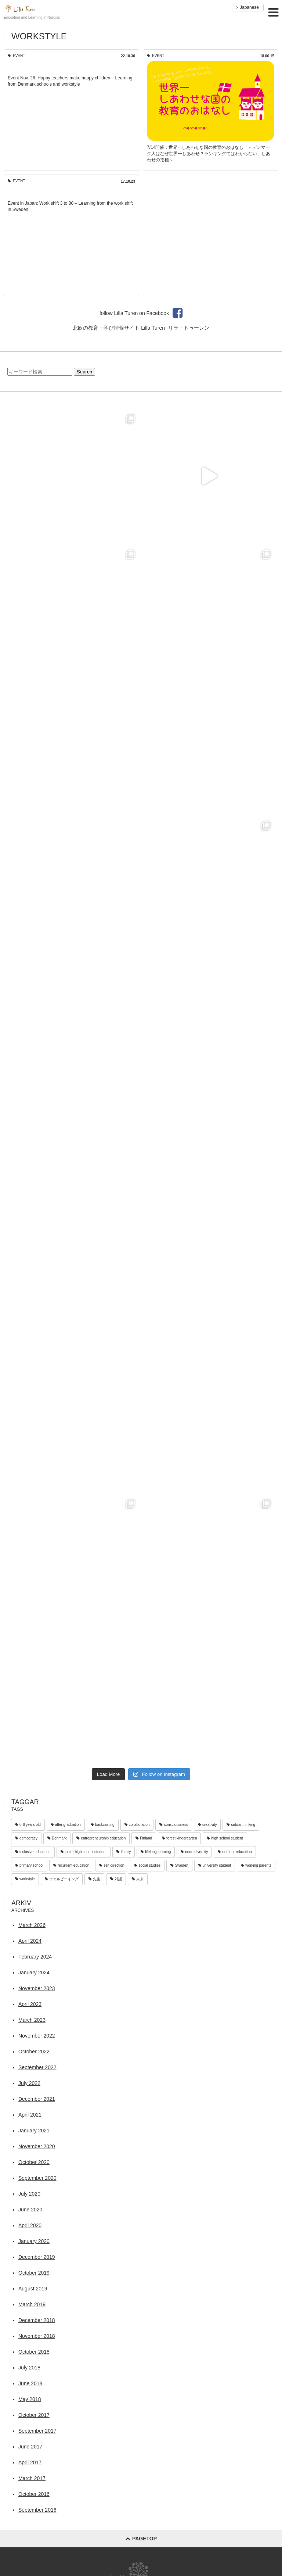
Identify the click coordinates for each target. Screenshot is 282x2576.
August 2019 (32, 2289)
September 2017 (37, 2431)
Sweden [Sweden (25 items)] (179, 1865)
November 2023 (36, 1988)
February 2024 (35, 1957)
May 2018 (29, 2399)
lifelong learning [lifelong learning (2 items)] (156, 1852)
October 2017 (34, 2415)
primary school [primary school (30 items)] (29, 1865)
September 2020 (37, 2178)
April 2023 (29, 2004)
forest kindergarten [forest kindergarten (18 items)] (179, 1838)
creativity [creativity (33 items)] (207, 1825)
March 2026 (32, 1925)
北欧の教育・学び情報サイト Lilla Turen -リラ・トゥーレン (141, 328)
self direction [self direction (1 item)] (111, 1865)
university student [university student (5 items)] (214, 1865)
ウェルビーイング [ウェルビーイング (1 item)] (62, 1879)
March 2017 (32, 2478)
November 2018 (36, 2336)
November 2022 (36, 2036)
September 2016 (37, 2510)
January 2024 (34, 1972)
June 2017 (30, 2447)
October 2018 (34, 2352)
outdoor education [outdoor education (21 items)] (235, 1852)
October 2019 (34, 2273)
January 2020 (34, 2241)
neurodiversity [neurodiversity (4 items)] (194, 1852)
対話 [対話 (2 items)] (116, 1879)
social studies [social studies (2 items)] (147, 1865)
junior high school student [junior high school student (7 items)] (83, 1852)
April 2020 (29, 2225)
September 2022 (37, 2067)
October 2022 (34, 2051)
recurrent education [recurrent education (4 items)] (71, 1865)
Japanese (247, 7)
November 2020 (36, 2146)
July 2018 (29, 2368)
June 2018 (30, 2383)
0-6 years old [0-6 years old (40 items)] (28, 1825)
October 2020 (34, 2162)
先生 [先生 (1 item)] (94, 1879)
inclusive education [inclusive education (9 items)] (33, 1852)
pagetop (141, 2538)
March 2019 (32, 2304)
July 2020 (29, 2194)
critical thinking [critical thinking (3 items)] (241, 1825)
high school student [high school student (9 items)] (225, 1838)
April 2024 (29, 1941)
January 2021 (34, 2130)
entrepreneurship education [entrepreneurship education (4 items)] (101, 1838)
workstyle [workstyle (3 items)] (25, 1879)
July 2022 (29, 2083)
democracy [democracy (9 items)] (26, 1838)
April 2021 (29, 2115)
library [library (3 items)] (123, 1852)
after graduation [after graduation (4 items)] (66, 1825)
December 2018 (36, 2320)
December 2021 (36, 2099)
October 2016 (34, 2494)
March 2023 (32, 2020)
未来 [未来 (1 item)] (138, 1879)
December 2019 (36, 2257)
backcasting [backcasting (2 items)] (103, 1825)
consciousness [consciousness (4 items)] (173, 1825)
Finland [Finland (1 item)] (143, 1838)
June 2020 (30, 2210)
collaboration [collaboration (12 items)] (137, 1825)
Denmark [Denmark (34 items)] (57, 1838)
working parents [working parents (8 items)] (256, 1865)
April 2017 (29, 2462)
